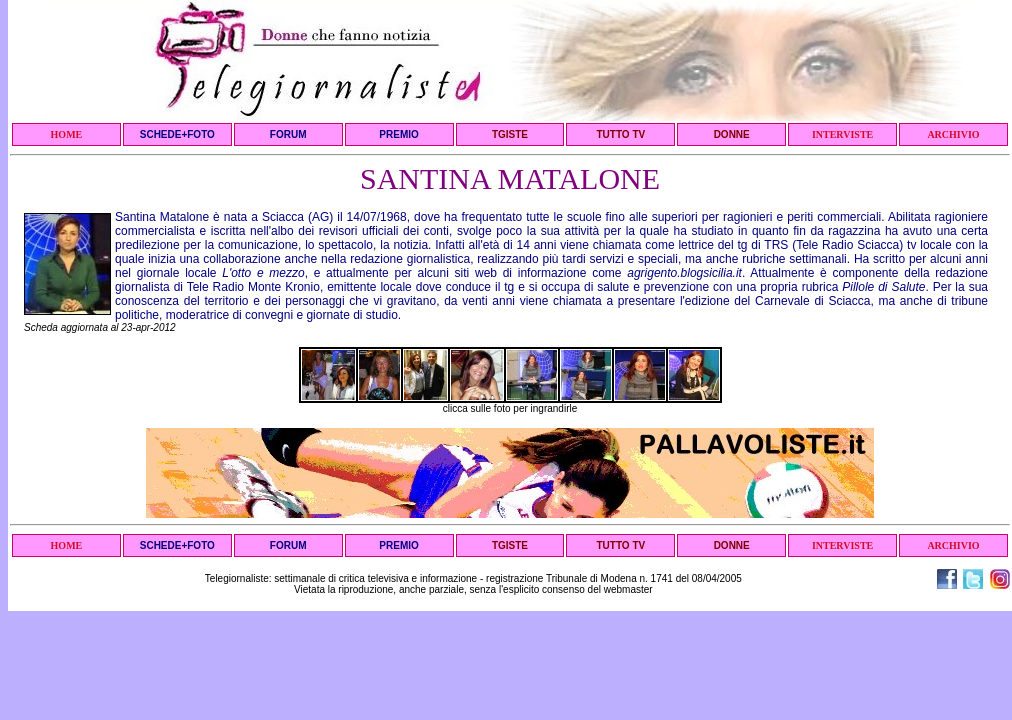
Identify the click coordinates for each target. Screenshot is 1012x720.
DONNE (732, 134)
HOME (67, 134)
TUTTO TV (620, 134)
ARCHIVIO (953, 134)
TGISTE (510, 134)
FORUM (288, 134)
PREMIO (398, 134)
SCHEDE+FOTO (177, 134)
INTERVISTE (842, 134)
